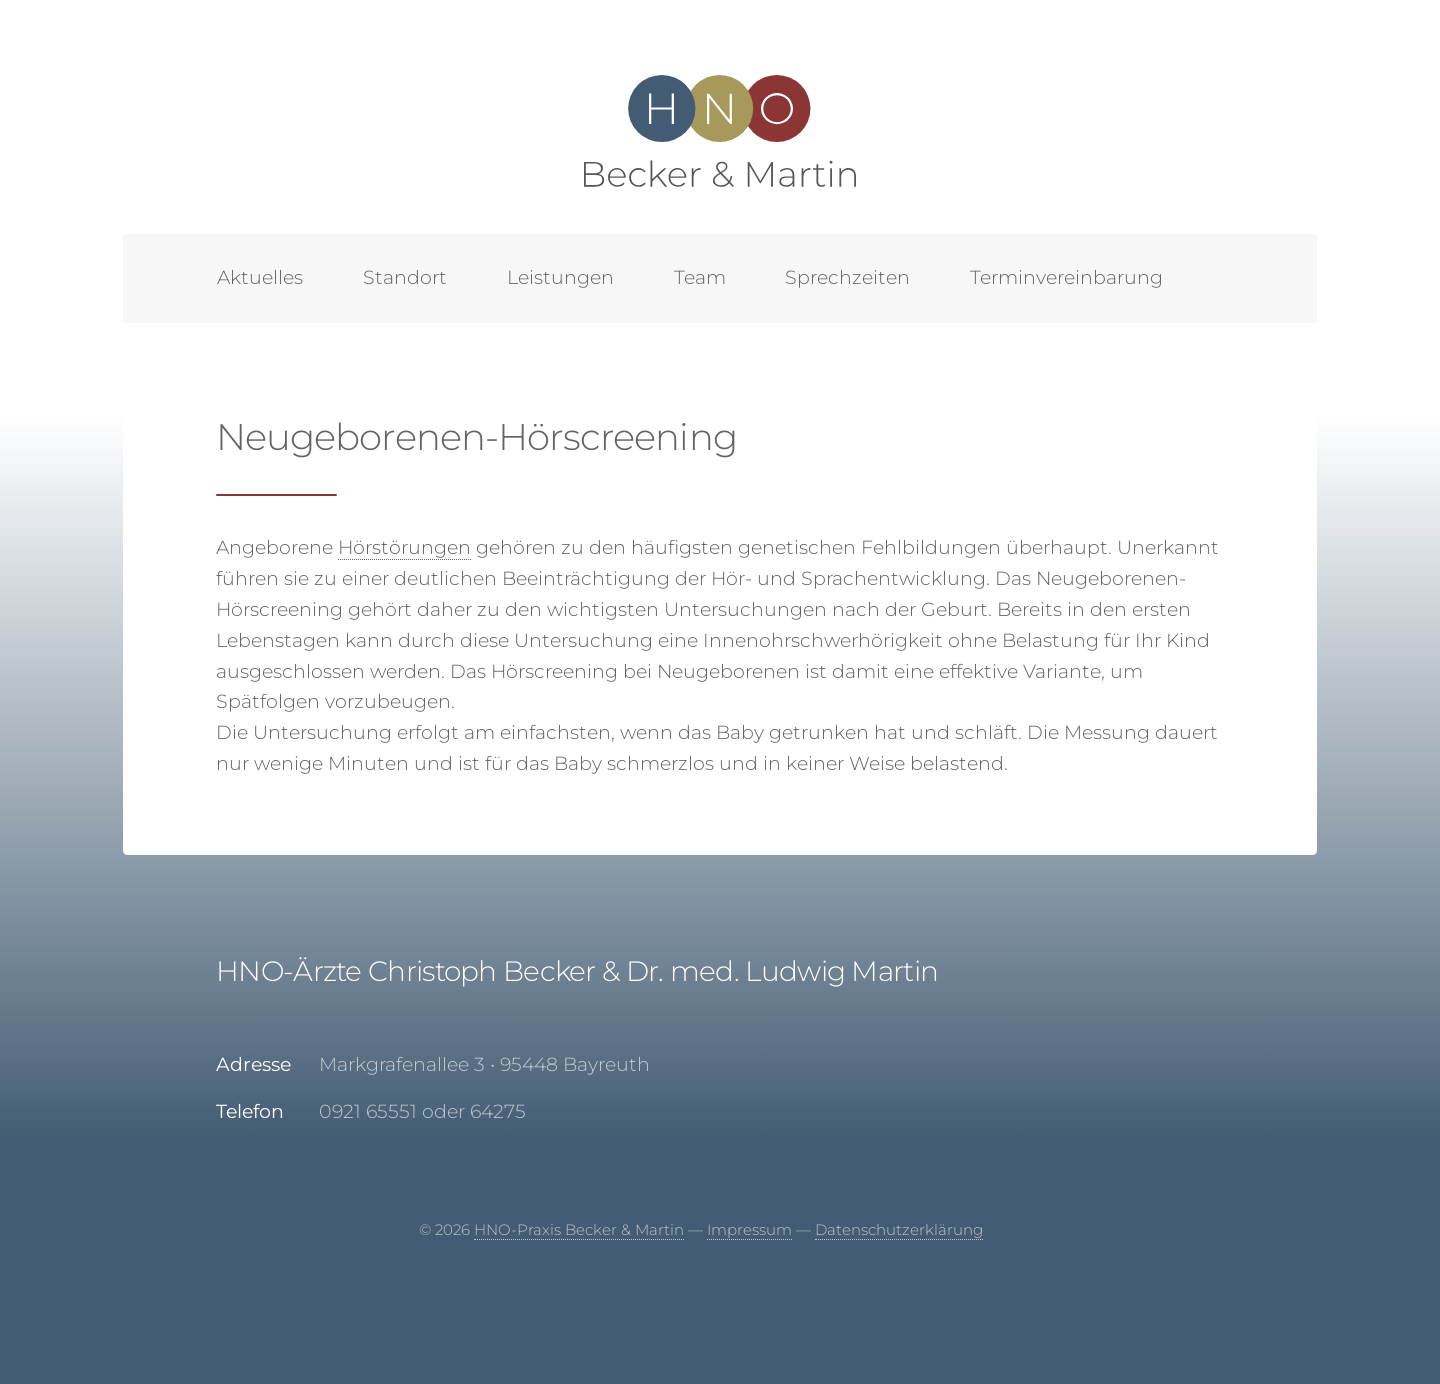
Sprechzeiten (847, 277)
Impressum (749, 1230)
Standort (405, 277)
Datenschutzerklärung (899, 1230)
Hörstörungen (404, 547)
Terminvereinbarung (1066, 277)
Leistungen (560, 277)
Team (700, 277)
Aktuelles (260, 277)
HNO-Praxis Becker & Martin (579, 1230)
